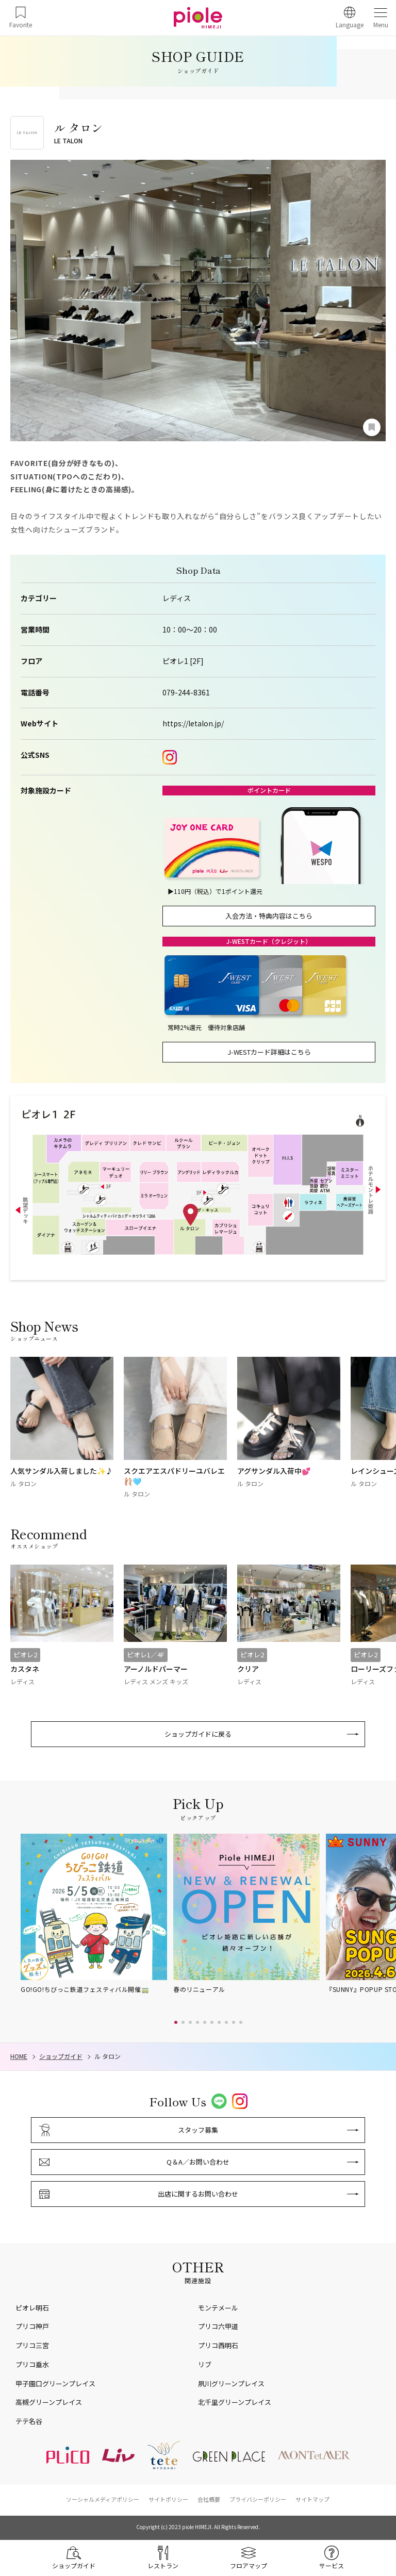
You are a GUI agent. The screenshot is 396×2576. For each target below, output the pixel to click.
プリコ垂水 (32, 2364)
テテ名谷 (28, 2421)
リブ (204, 2364)
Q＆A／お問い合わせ (198, 2162)
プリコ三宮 (32, 2345)
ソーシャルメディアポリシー (102, 2499)
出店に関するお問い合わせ (198, 2194)
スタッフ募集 (198, 2130)
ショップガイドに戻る (198, 1734)
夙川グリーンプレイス (231, 2383)
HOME (18, 2056)
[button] (175, 2022)
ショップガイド (60, 2056)
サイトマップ (312, 2499)
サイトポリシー (168, 2499)
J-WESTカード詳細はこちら (269, 1052)
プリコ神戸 (32, 2326)
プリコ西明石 (218, 2345)
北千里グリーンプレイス (234, 2402)
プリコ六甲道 (218, 2326)
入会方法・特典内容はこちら (268, 916)
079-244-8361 (186, 692)
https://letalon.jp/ (193, 723)
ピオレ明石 (32, 2308)
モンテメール (218, 2308)
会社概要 (208, 2499)
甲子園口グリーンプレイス (55, 2383)
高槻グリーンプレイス (48, 2402)
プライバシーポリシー (257, 2499)
